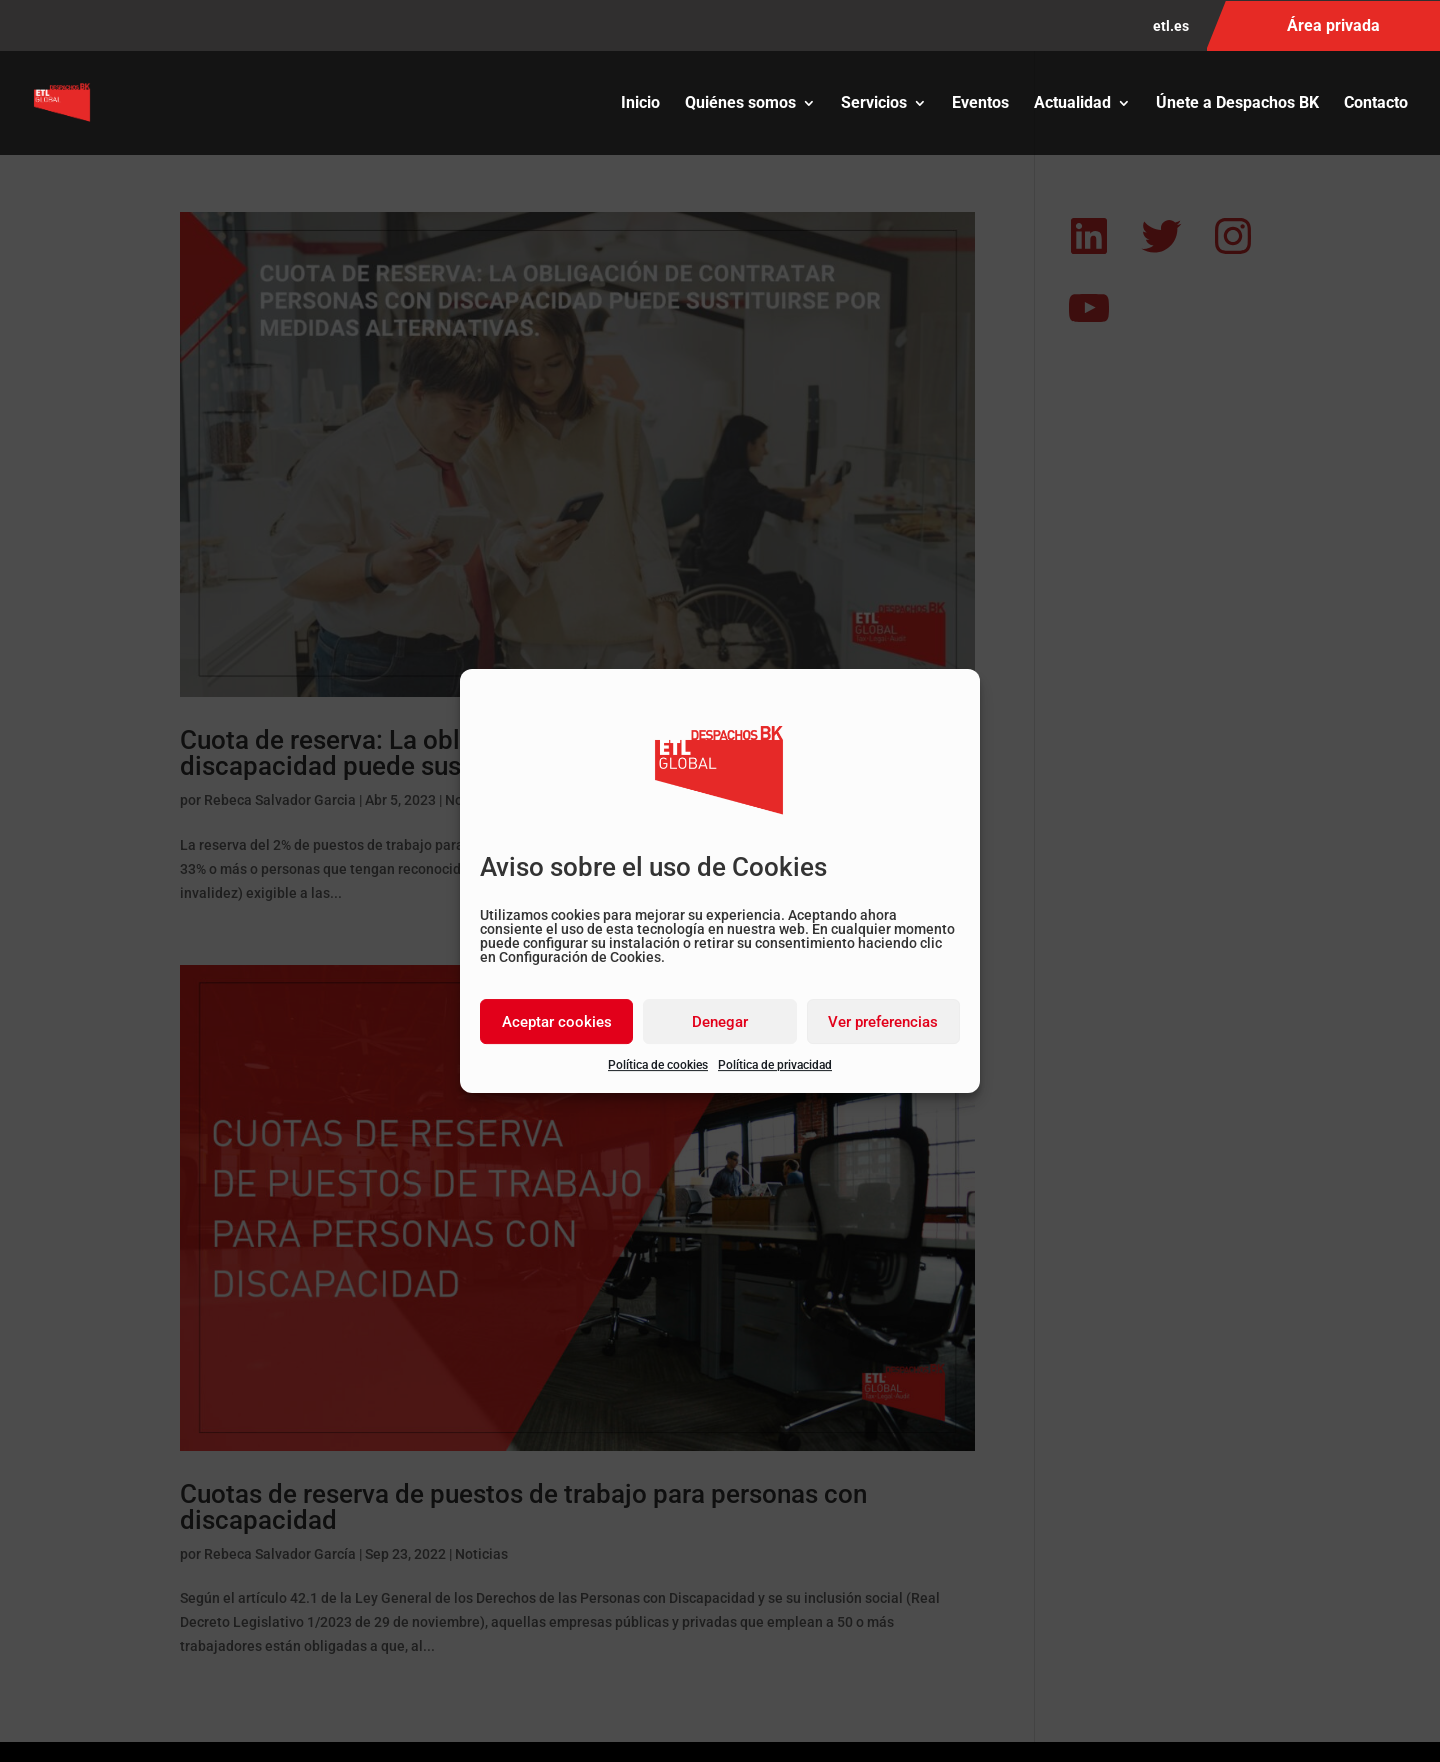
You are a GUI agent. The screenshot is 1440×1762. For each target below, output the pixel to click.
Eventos (980, 104)
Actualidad (1072, 104)
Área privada (1333, 25)
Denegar (720, 1022)
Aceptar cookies (557, 1022)
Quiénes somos (740, 104)
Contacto (1376, 104)
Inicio (640, 104)
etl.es (1171, 26)
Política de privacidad (775, 1065)
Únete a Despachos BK (1237, 104)
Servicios (874, 104)
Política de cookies (658, 1065)
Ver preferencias (883, 1022)
